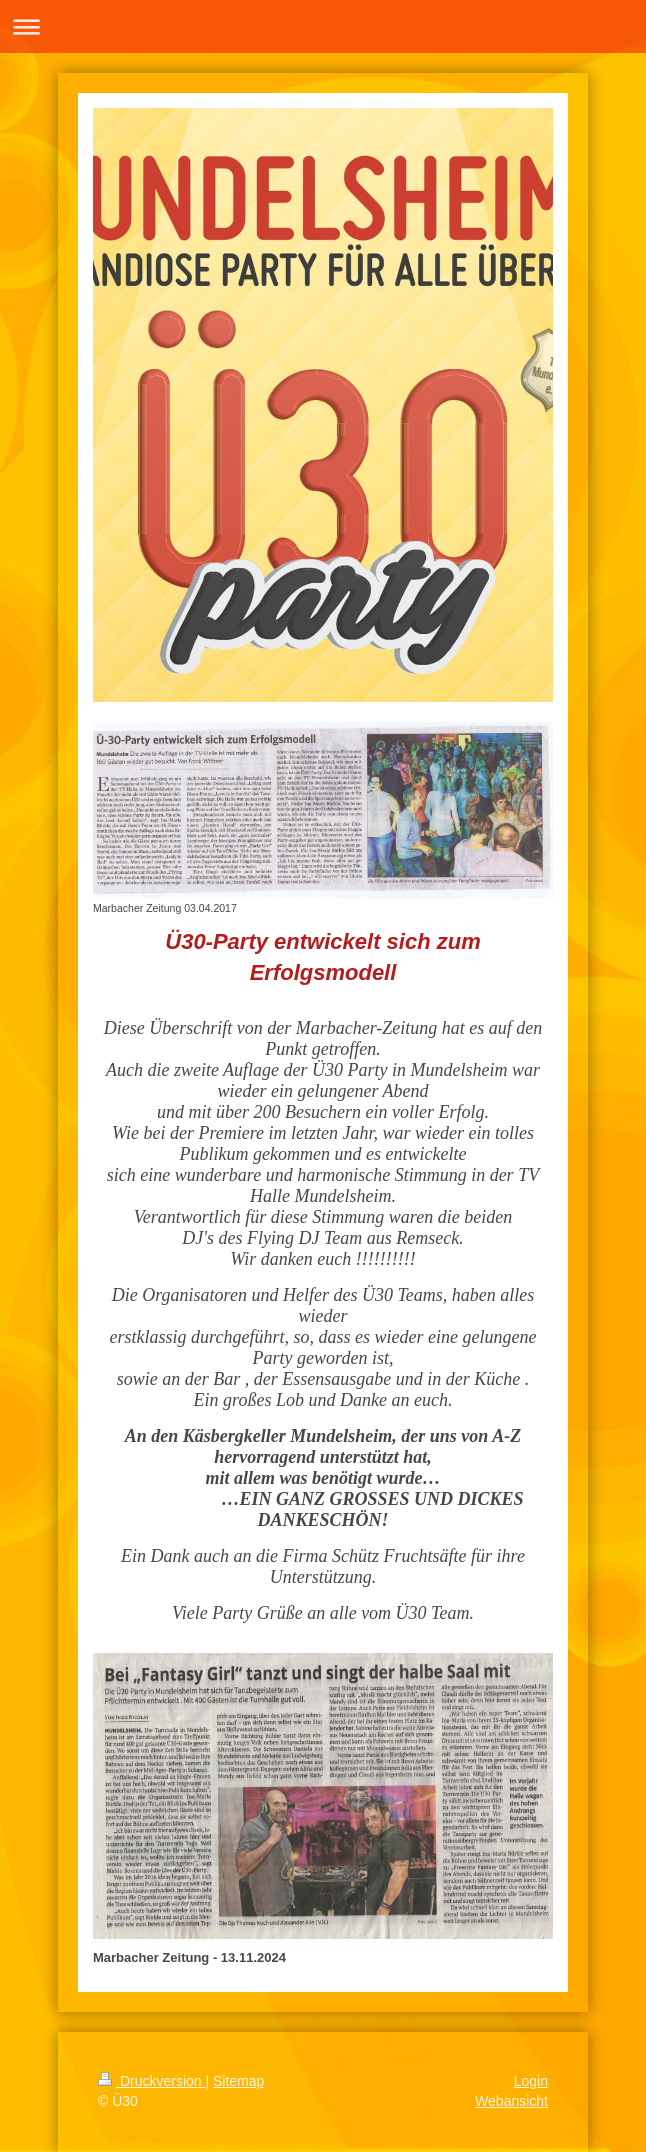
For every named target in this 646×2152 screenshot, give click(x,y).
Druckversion (151, 2081)
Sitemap (238, 2081)
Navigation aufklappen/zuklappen (323, 26)
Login (531, 2081)
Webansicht (511, 2101)
